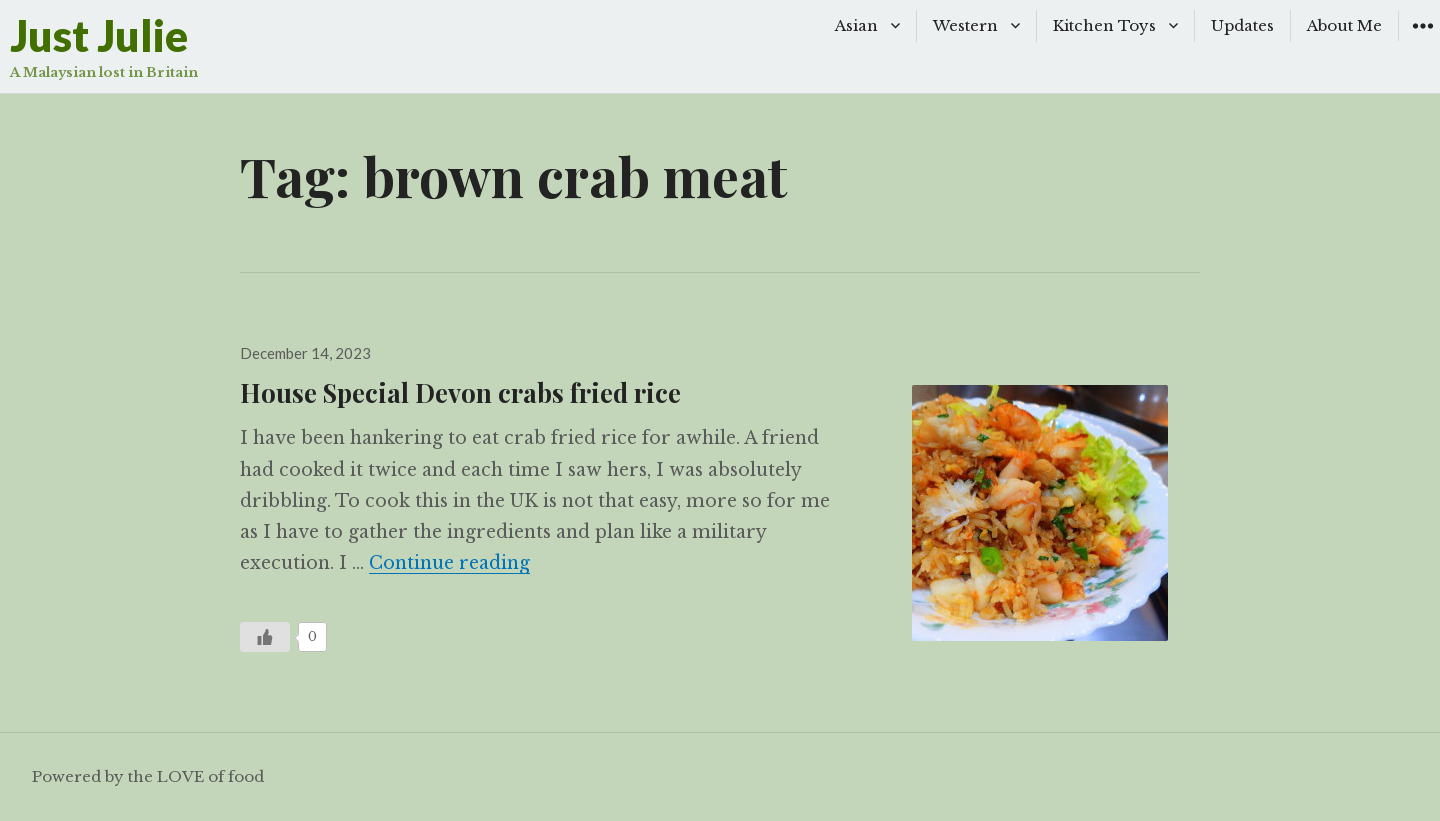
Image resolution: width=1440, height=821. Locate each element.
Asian (856, 25)
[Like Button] (265, 637)
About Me (1344, 25)
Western (965, 25)
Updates (1242, 25)
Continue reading (449, 563)
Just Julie (99, 35)
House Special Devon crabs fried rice (460, 392)
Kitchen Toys (1104, 25)
